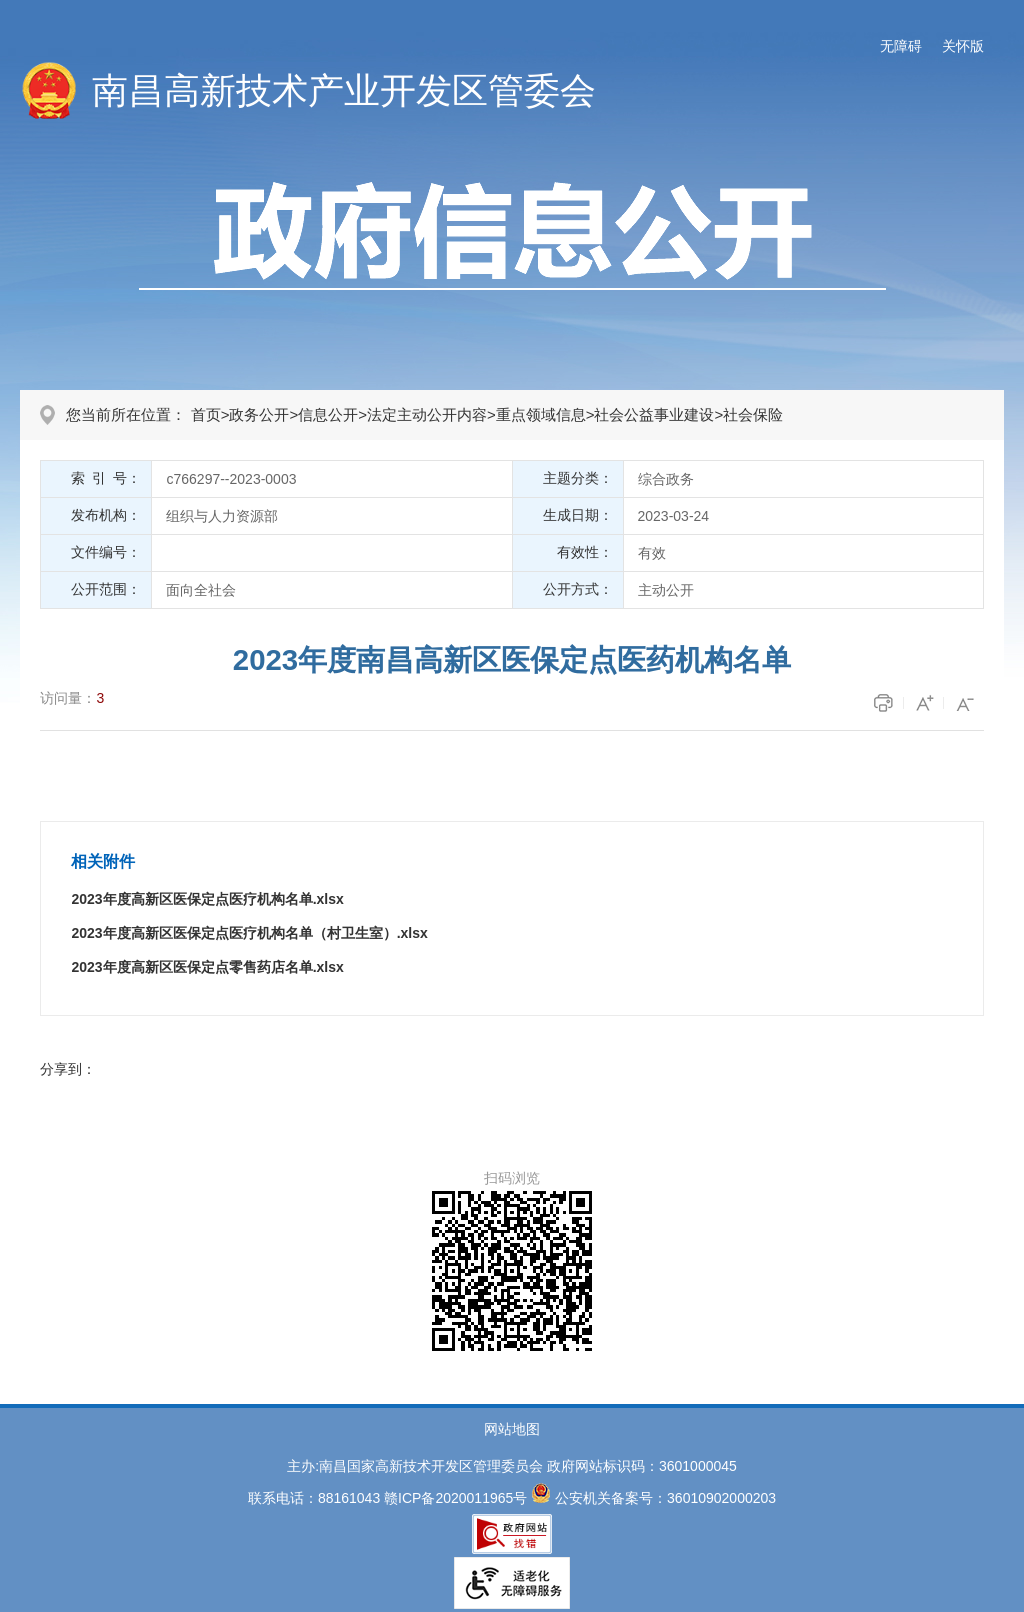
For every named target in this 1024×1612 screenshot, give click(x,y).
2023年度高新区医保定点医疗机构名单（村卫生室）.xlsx (249, 933)
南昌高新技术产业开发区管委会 (344, 90)
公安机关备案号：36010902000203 (665, 1498)
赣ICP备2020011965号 (455, 1498)
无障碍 (901, 46)
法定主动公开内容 (427, 414)
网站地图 (512, 1429)
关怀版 (963, 46)
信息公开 (328, 414)
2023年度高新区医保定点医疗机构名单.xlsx (207, 899)
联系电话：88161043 (314, 1498)
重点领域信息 (541, 414)
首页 (206, 414)
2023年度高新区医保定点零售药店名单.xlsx (207, 967)
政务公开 (259, 414)
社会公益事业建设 (654, 414)
